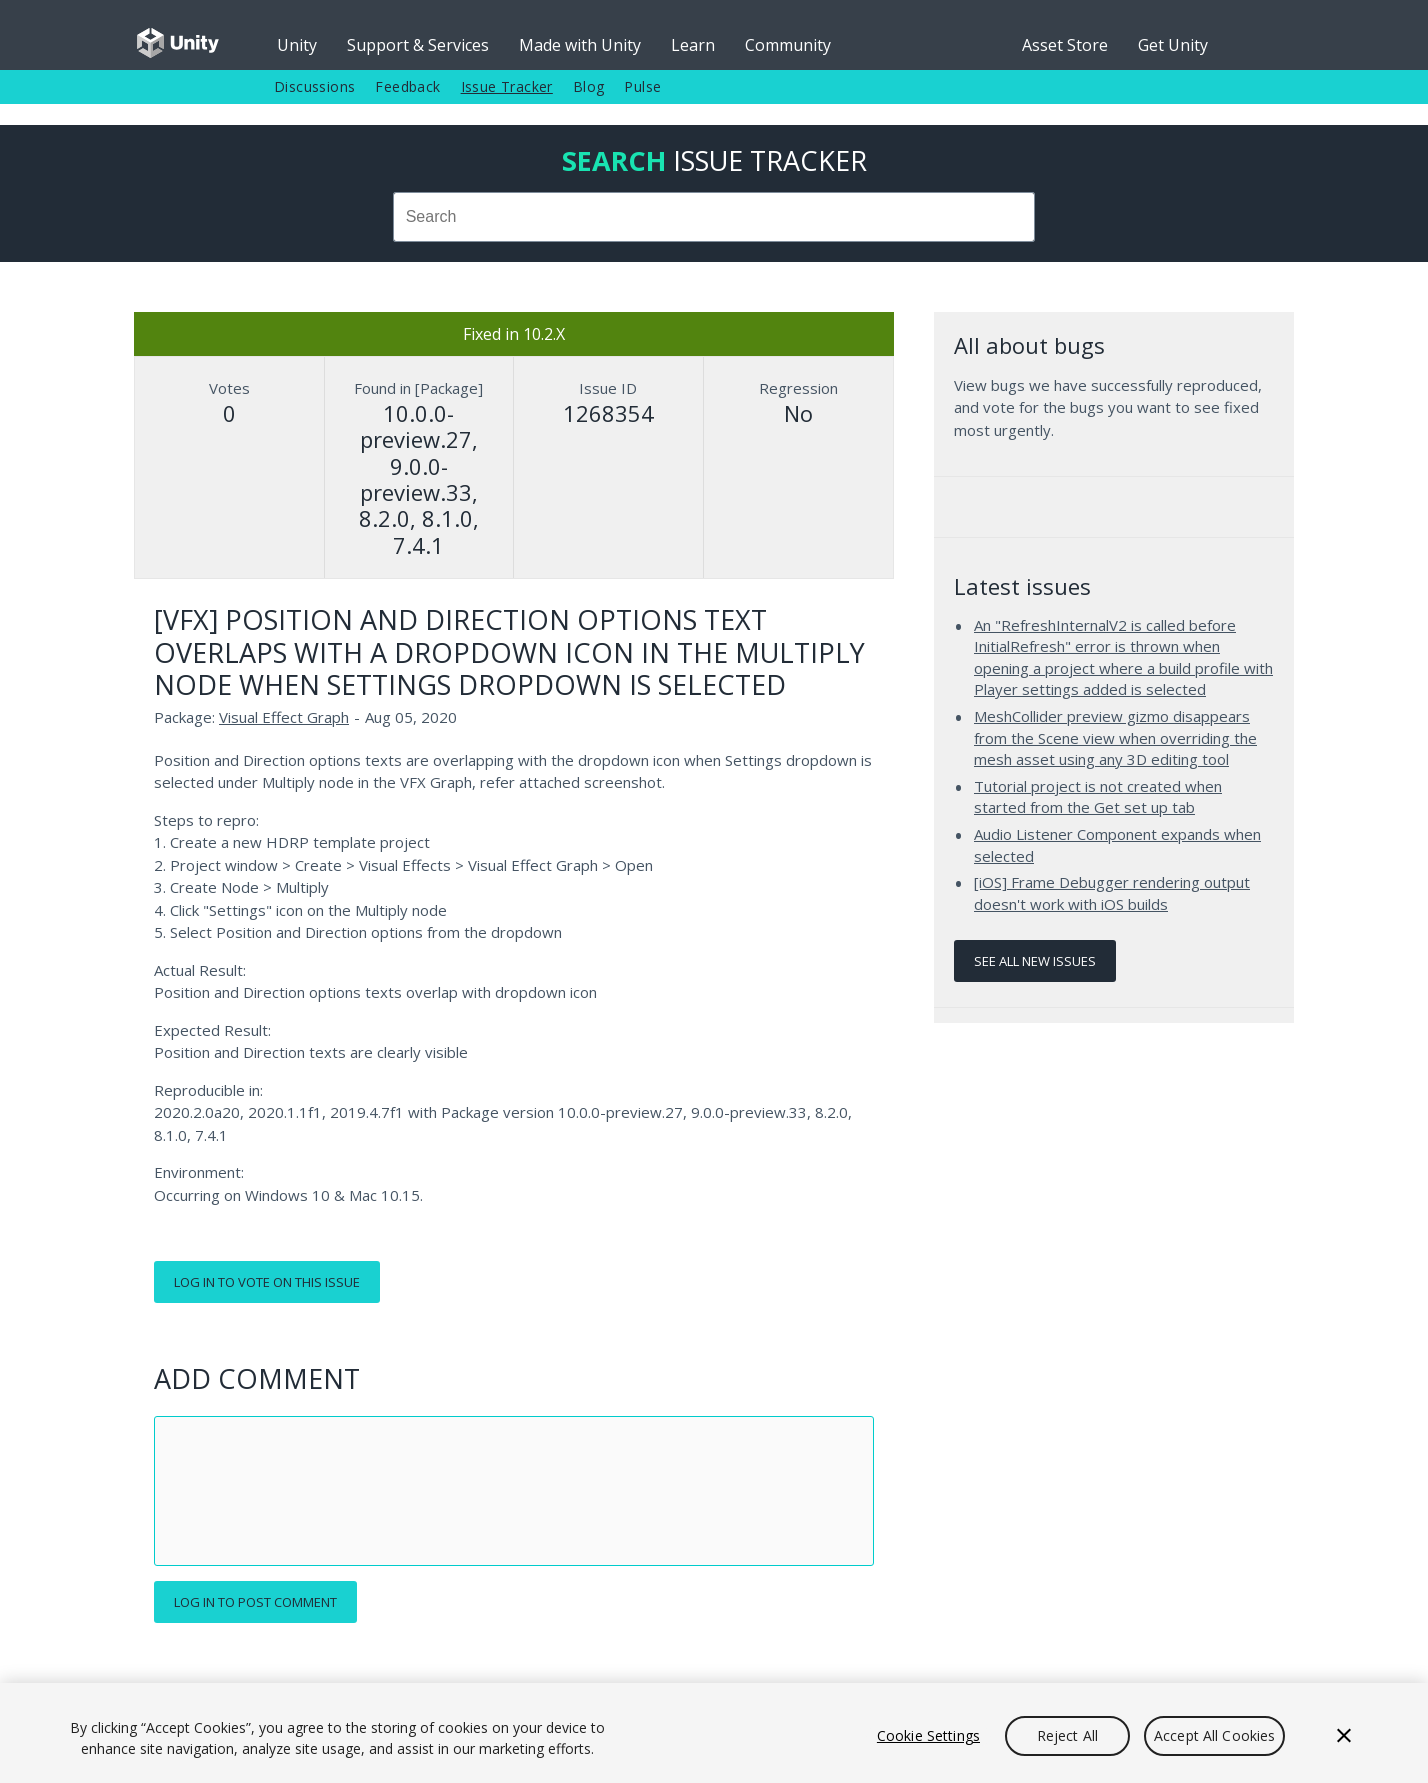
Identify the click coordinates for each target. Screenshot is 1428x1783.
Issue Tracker (507, 86)
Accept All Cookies (1215, 1735)
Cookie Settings (928, 1735)
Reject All (1067, 1735)
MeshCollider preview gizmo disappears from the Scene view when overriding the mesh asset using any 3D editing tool (1115, 737)
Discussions (314, 86)
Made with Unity (580, 45)
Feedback (407, 86)
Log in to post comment (255, 1602)
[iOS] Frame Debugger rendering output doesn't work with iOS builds (1112, 893)
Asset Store (1065, 45)
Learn (693, 45)
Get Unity (1173, 45)
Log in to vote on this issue (267, 1282)
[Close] (1344, 1736)
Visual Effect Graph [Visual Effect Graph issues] (284, 717)
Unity (297, 45)
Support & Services (418, 45)
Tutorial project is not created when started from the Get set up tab (1098, 797)
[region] (714, 1733)
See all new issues (1035, 961)
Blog (589, 86)
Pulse (642, 86)
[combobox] (714, 217)
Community (788, 45)
